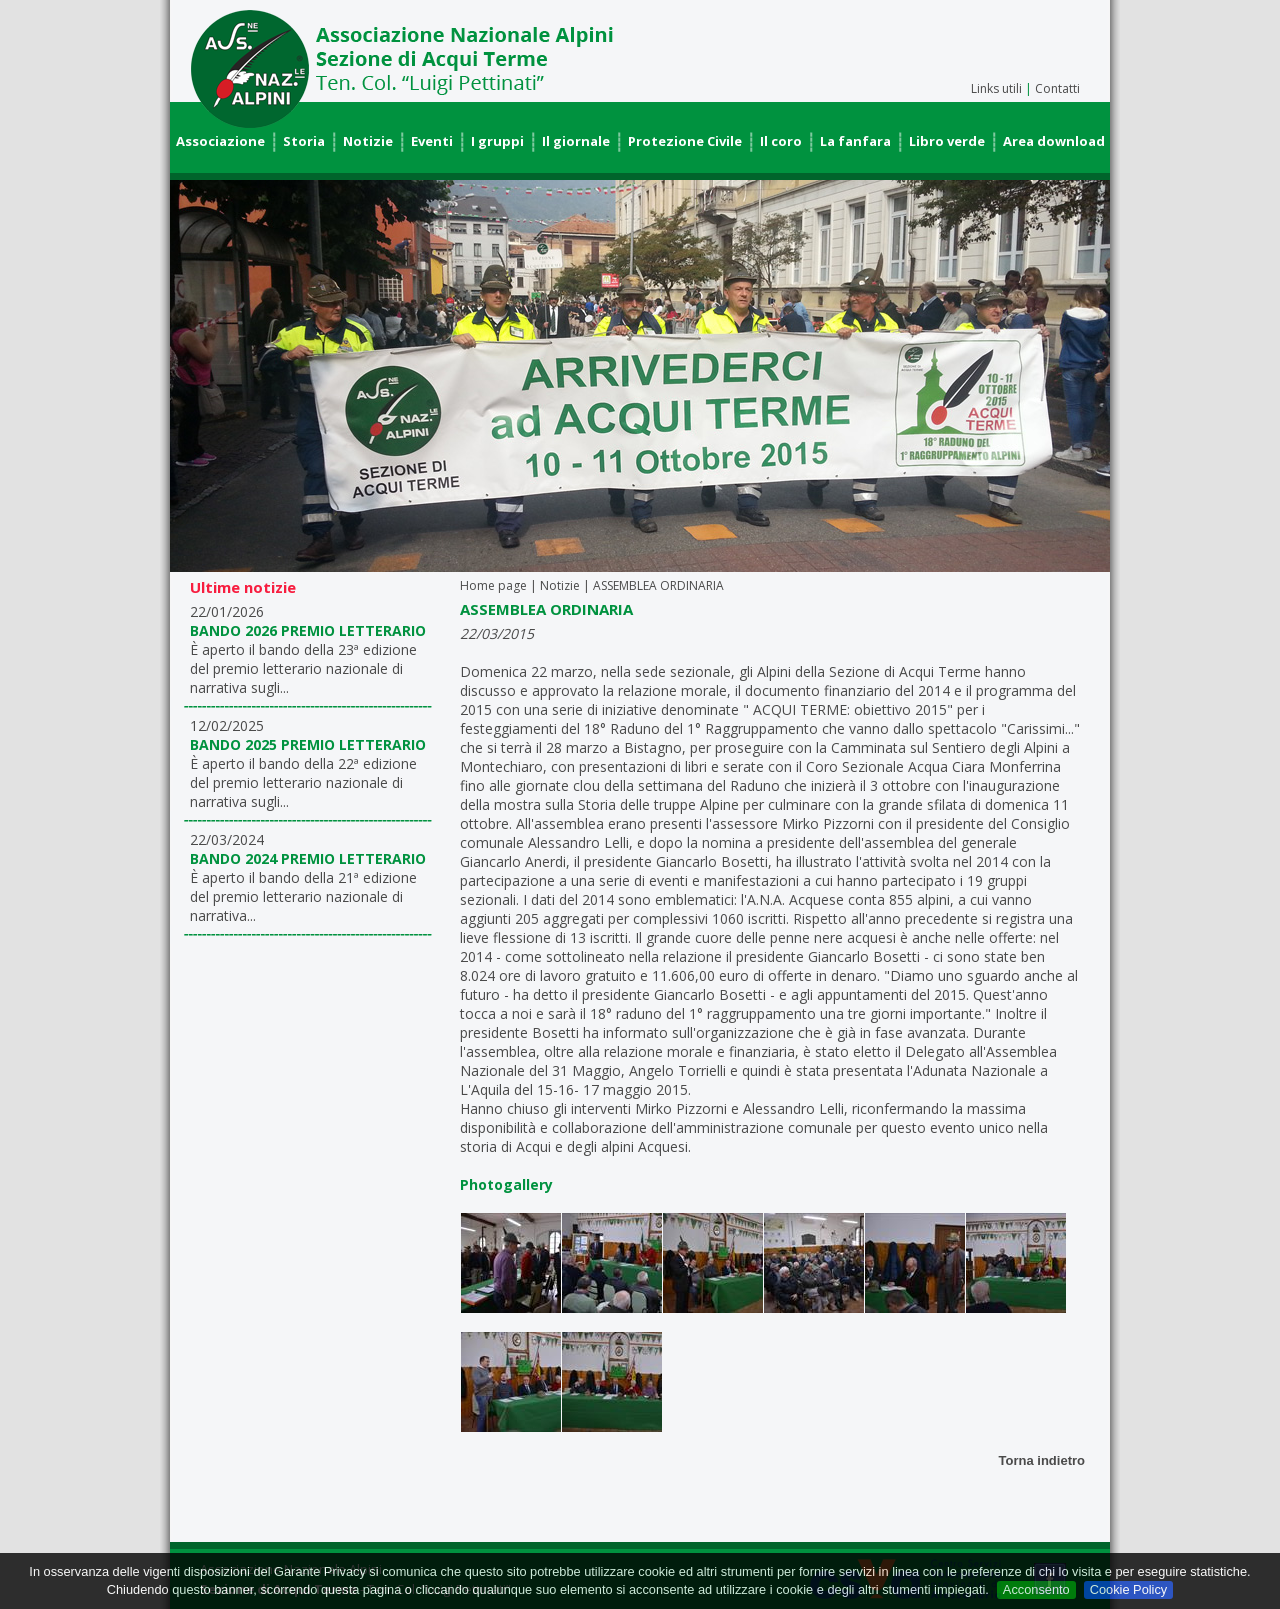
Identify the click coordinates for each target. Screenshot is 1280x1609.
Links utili (996, 88)
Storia (304, 141)
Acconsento (1036, 1589)
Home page (493, 585)
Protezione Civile (685, 141)
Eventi (432, 141)
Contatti (1057, 88)
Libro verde (947, 141)
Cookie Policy (1129, 1589)
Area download (1054, 141)
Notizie (368, 141)
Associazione (220, 141)
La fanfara (855, 141)
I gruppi (497, 141)
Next (1084, 376)
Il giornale (576, 141)
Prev (196, 376)
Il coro (781, 141)
